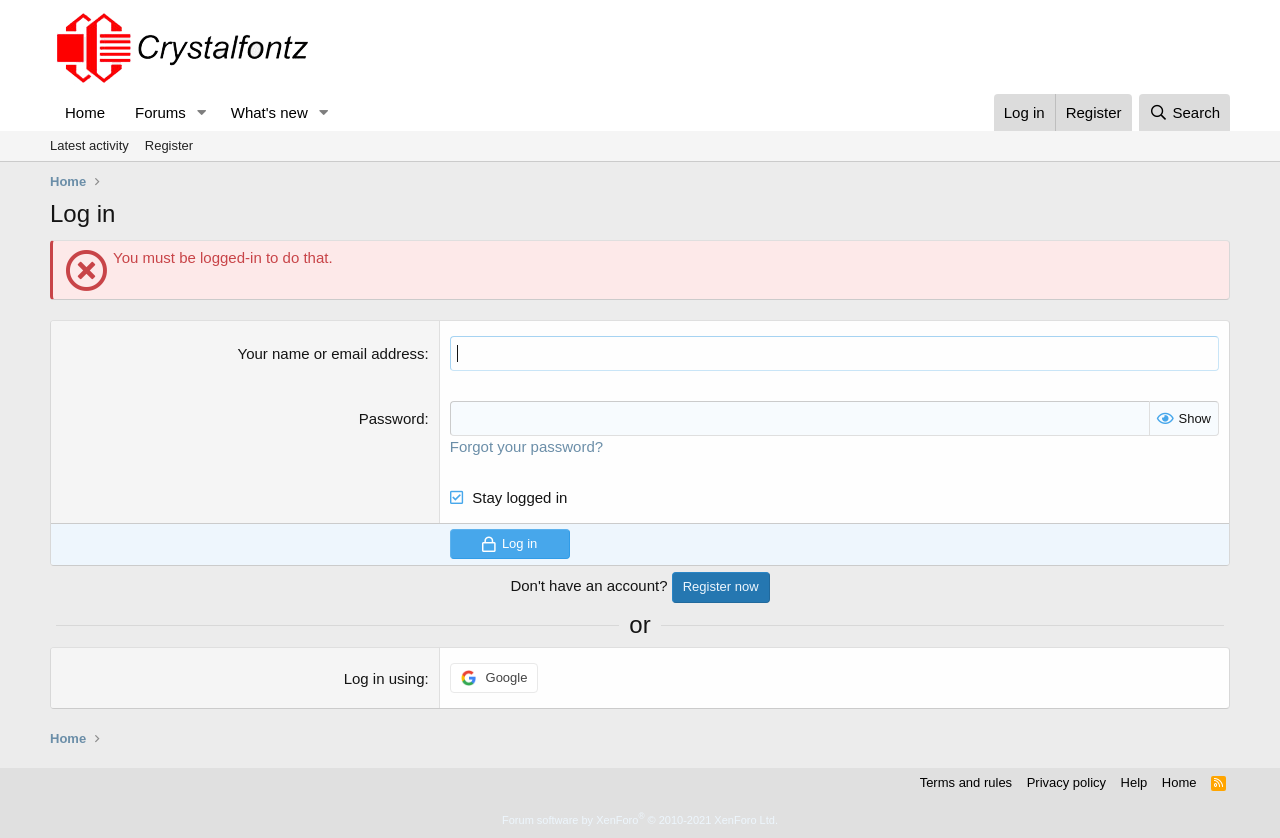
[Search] (1184, 112)
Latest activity (89, 145)
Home (85, 112)
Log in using (384, 678)
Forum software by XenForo (640, 820)
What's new (269, 112)
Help (1134, 782)
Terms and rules (966, 782)
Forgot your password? (526, 446)
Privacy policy (1066, 782)
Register (169, 145)
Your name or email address (331, 353)
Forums (160, 112)
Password (392, 418)
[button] (202, 112)
